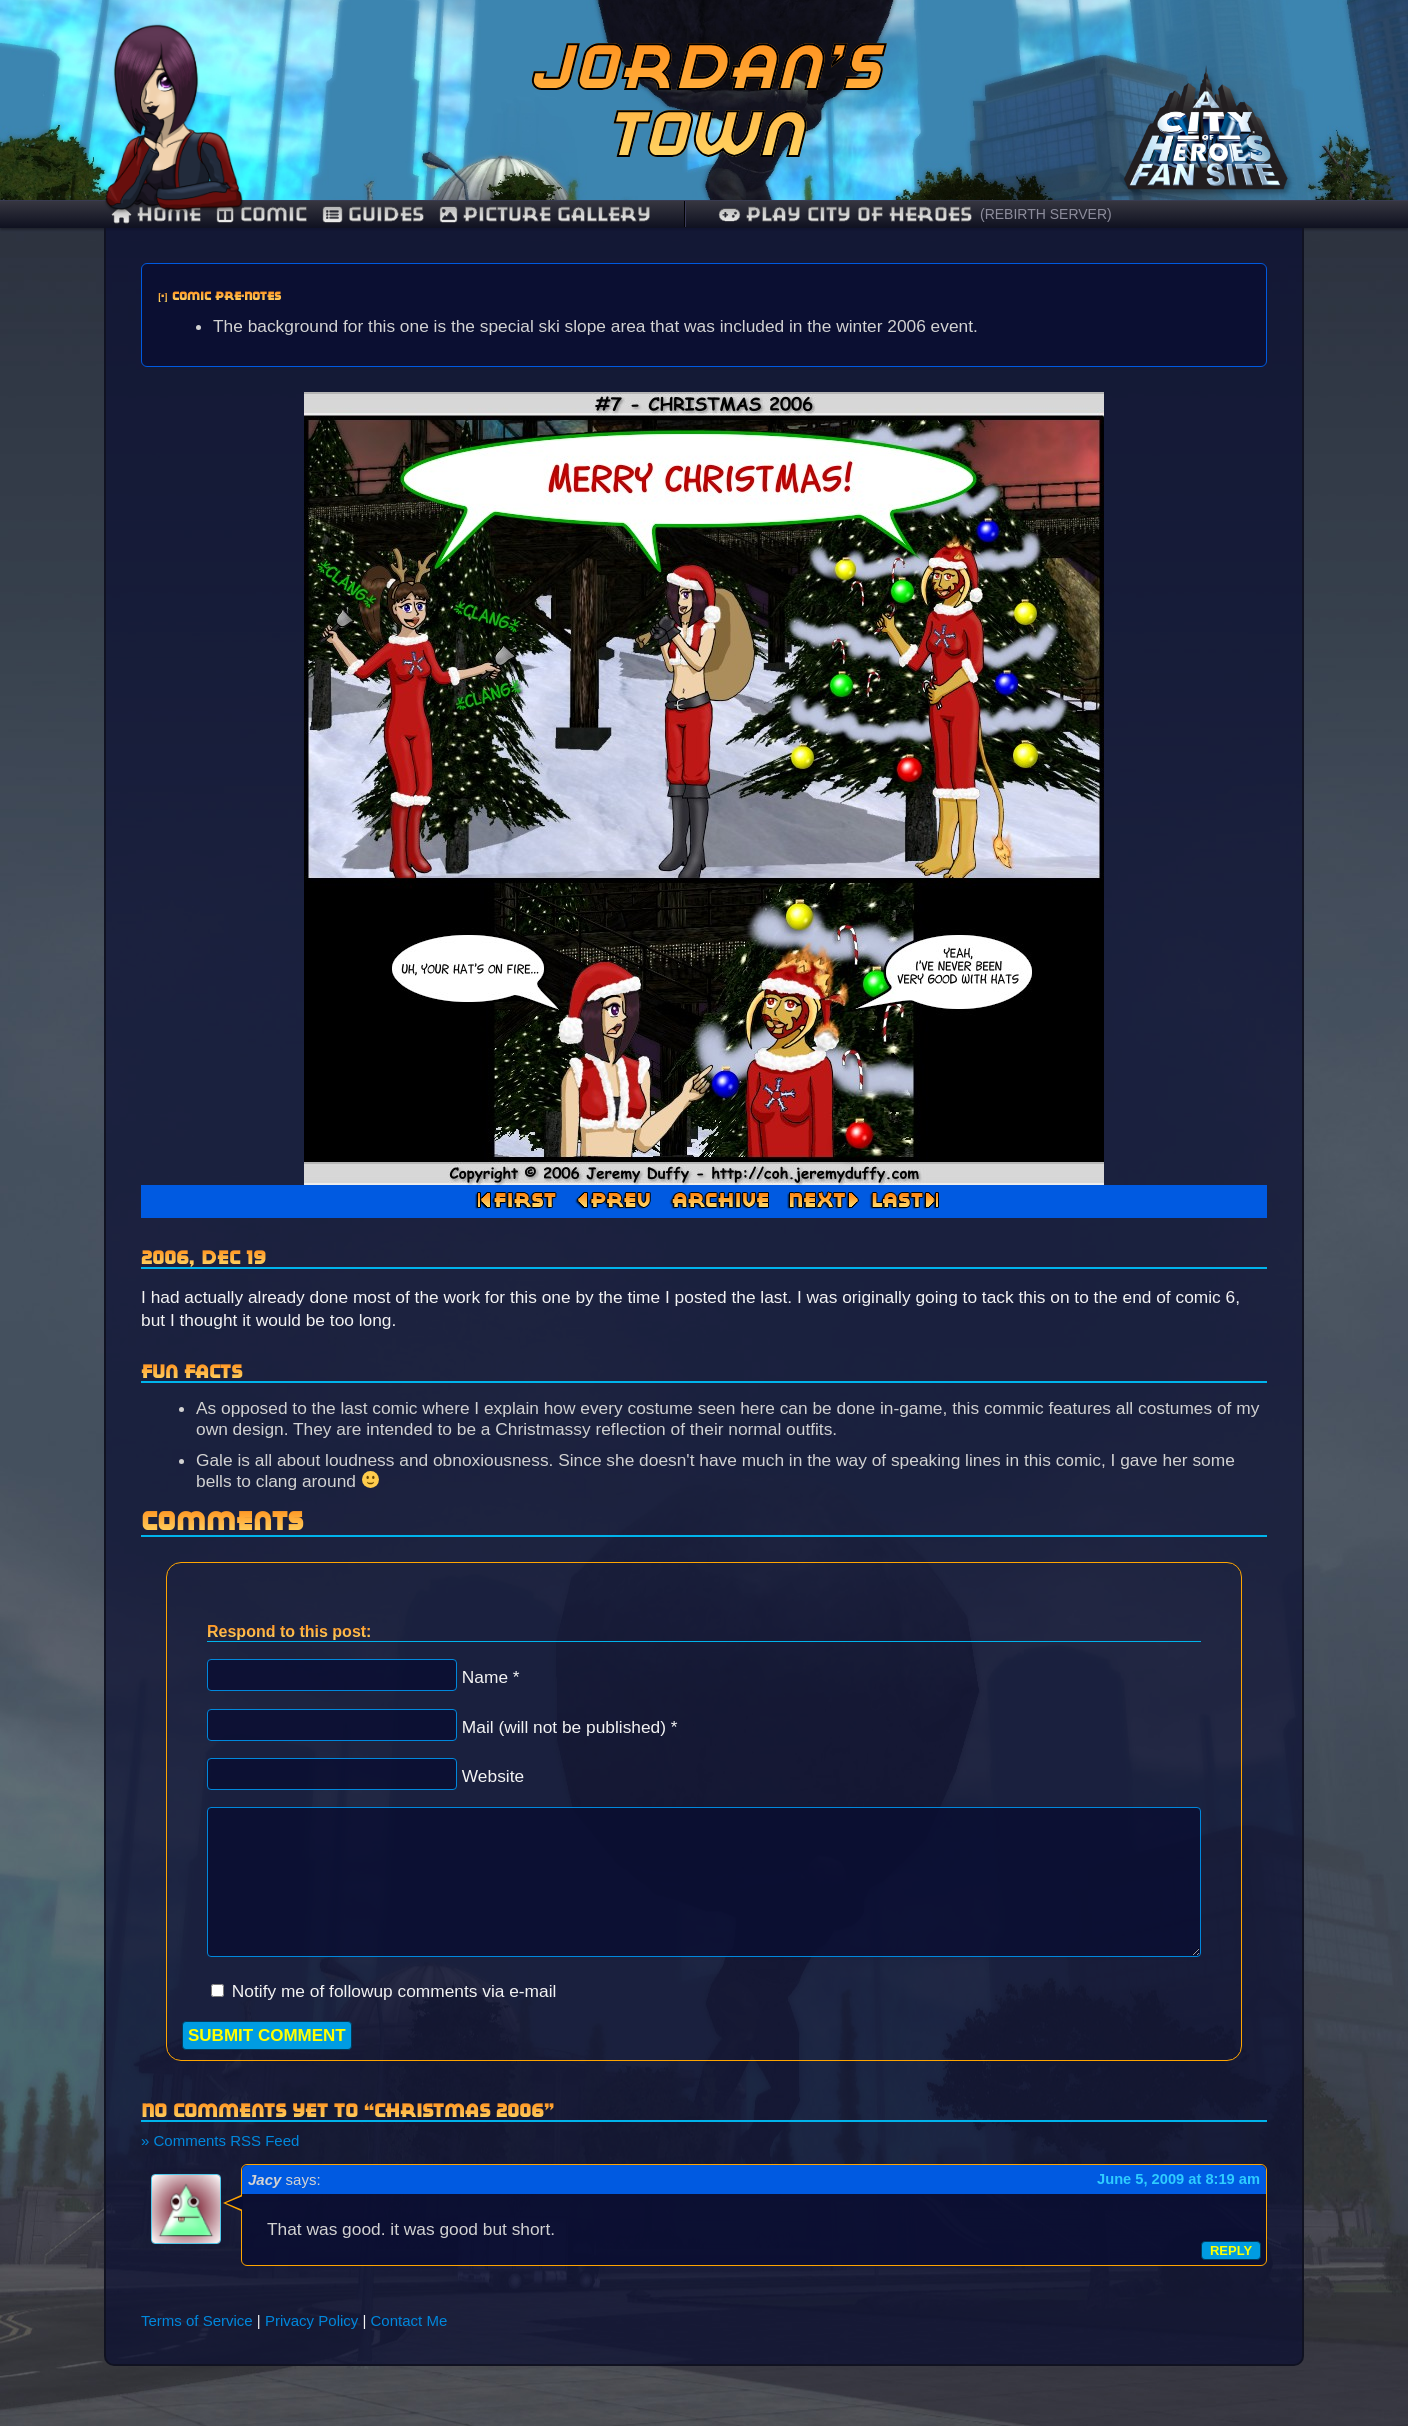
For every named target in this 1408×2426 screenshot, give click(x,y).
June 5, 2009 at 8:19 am (1178, 2179)
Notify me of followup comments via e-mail (394, 1991)
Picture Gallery (545, 214)
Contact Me (409, 2320)
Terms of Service (197, 2320)
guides (373, 214)
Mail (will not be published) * (570, 1727)
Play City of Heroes (845, 214)
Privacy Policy (311, 2320)
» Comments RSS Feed (220, 2140)
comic (262, 214)
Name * (491, 1677)
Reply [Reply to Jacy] (1231, 2250)
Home (156, 214)
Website (493, 1776)
